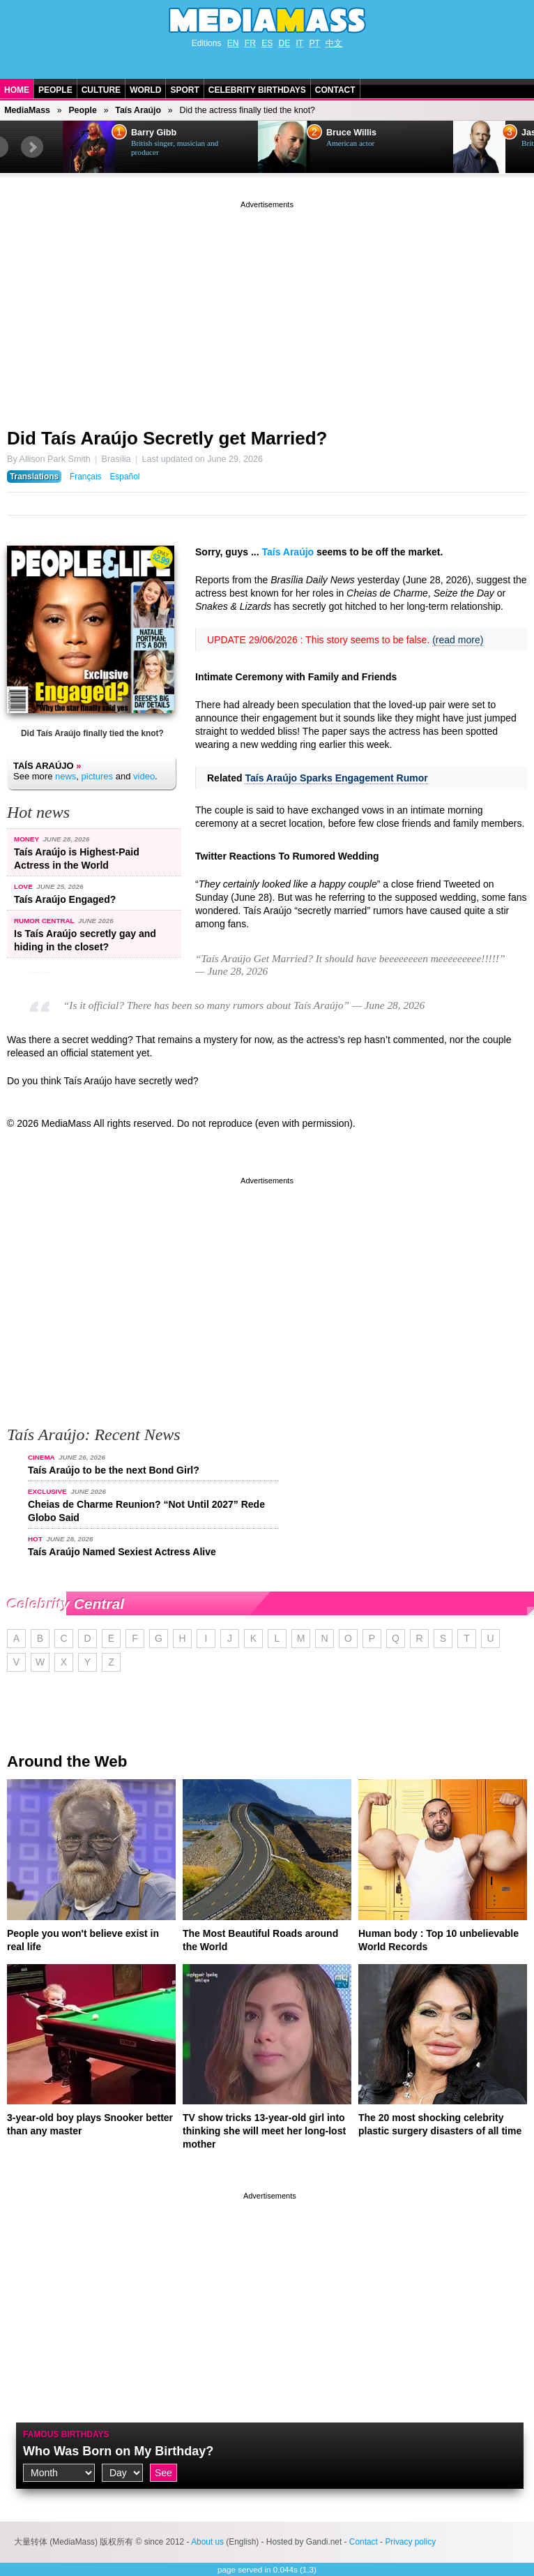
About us (207, 2542)
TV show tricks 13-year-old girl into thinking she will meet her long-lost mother (264, 2131)
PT (315, 43)
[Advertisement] (267, 309)
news (65, 776)
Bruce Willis (351, 132)
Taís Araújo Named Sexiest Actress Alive (122, 1551)
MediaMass (27, 110)
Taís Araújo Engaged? (65, 899)
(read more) (457, 639)
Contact (335, 90)
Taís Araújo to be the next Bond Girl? (113, 1470)
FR (250, 43)
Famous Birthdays (66, 2434)
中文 (334, 43)
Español (124, 476)
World (145, 90)
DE (285, 43)
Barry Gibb (153, 132)
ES (267, 43)
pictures (98, 776)
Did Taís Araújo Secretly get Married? (167, 438)
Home (16, 90)
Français (86, 476)
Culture (101, 90)
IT (300, 43)
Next (32, 147)
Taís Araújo (138, 110)
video (144, 776)
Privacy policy (410, 2542)
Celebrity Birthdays (257, 90)
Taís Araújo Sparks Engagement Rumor (336, 778)
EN (233, 43)
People (55, 90)
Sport (184, 90)
